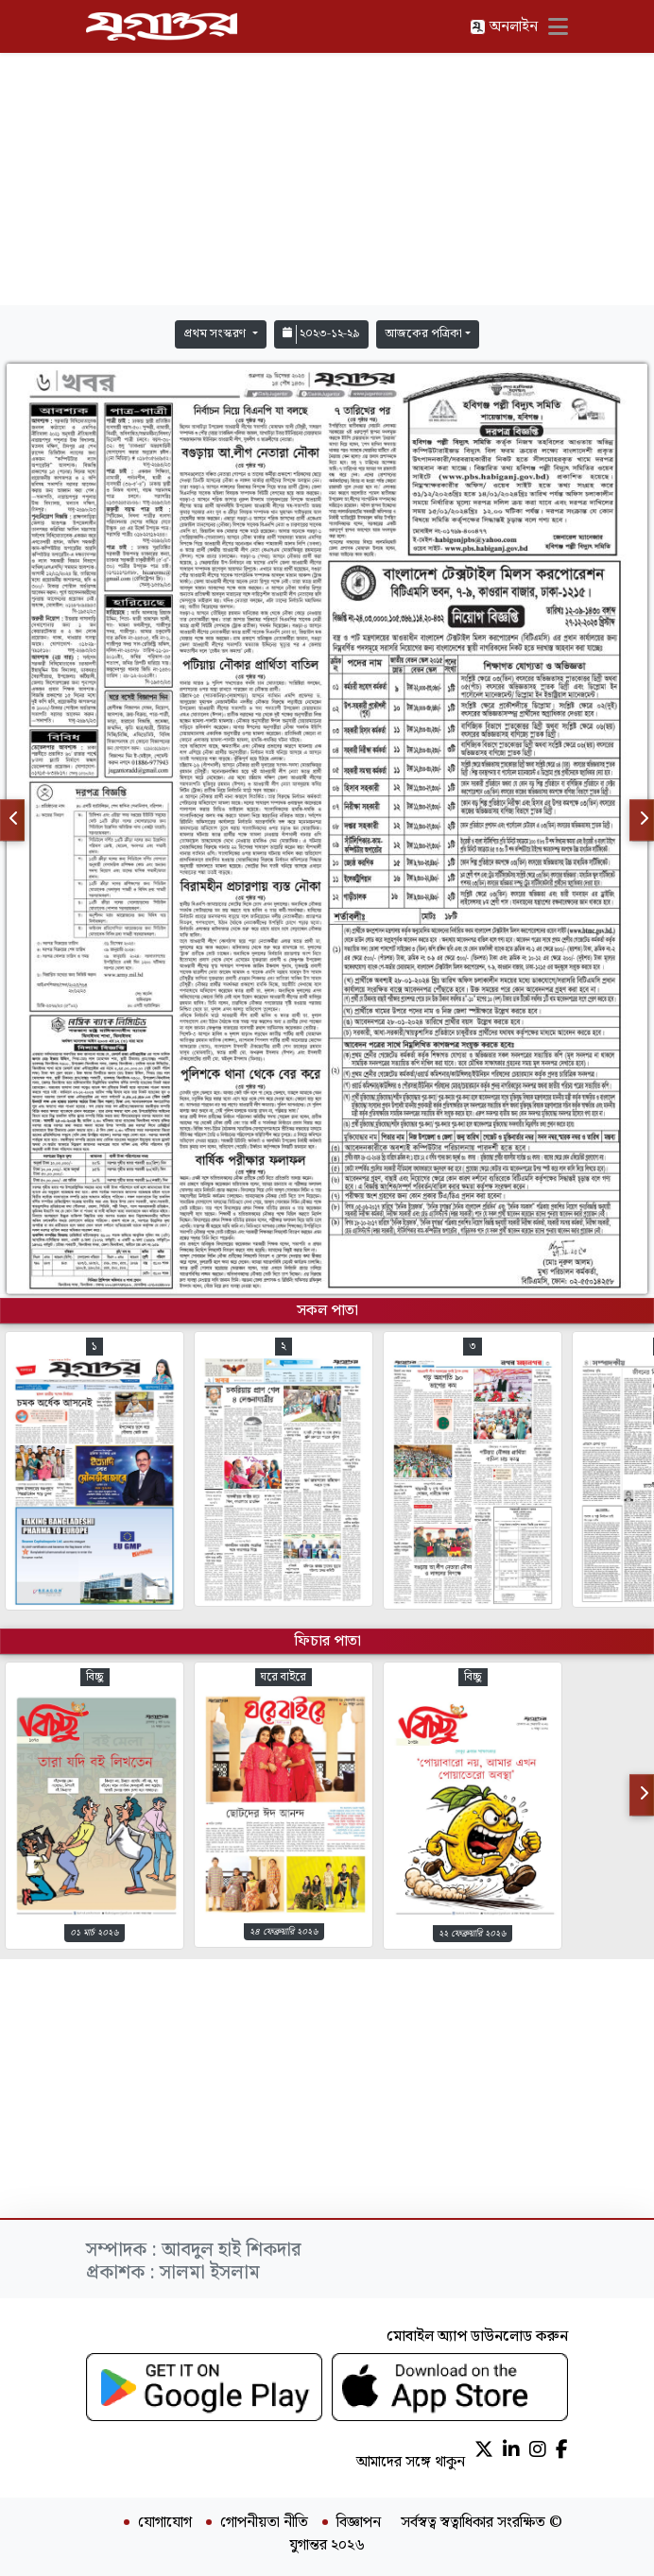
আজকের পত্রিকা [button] (423, 334)
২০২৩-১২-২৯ (321, 334)
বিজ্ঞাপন (358, 2523)
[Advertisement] (327, 179)
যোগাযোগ (165, 2523)
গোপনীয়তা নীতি (264, 2523)
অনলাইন (504, 27)
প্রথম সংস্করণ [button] (216, 334)
